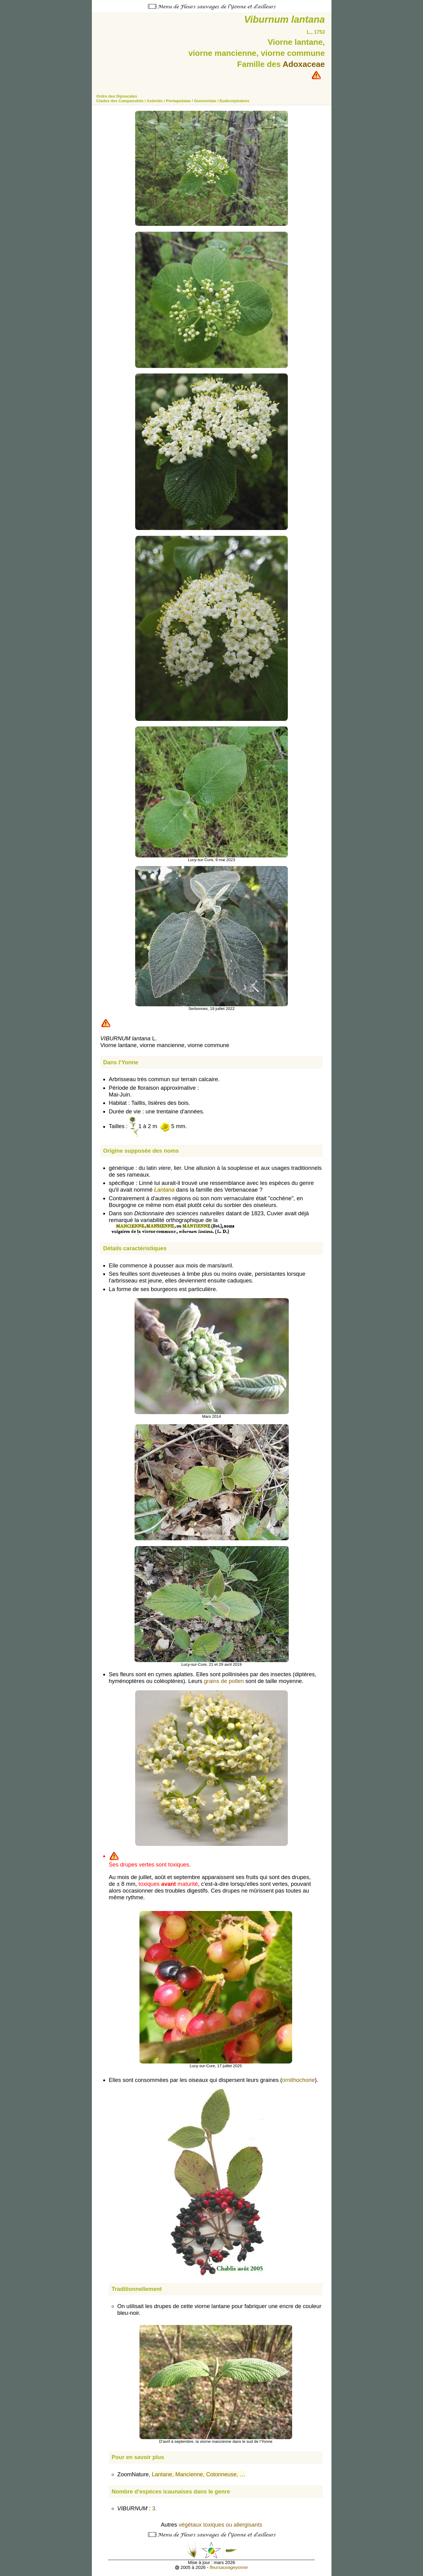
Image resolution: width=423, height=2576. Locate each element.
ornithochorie (298, 2080)
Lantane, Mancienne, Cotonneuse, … (198, 2474)
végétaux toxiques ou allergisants (220, 2524)
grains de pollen (224, 1681)
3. (155, 2508)
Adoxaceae (304, 64)
